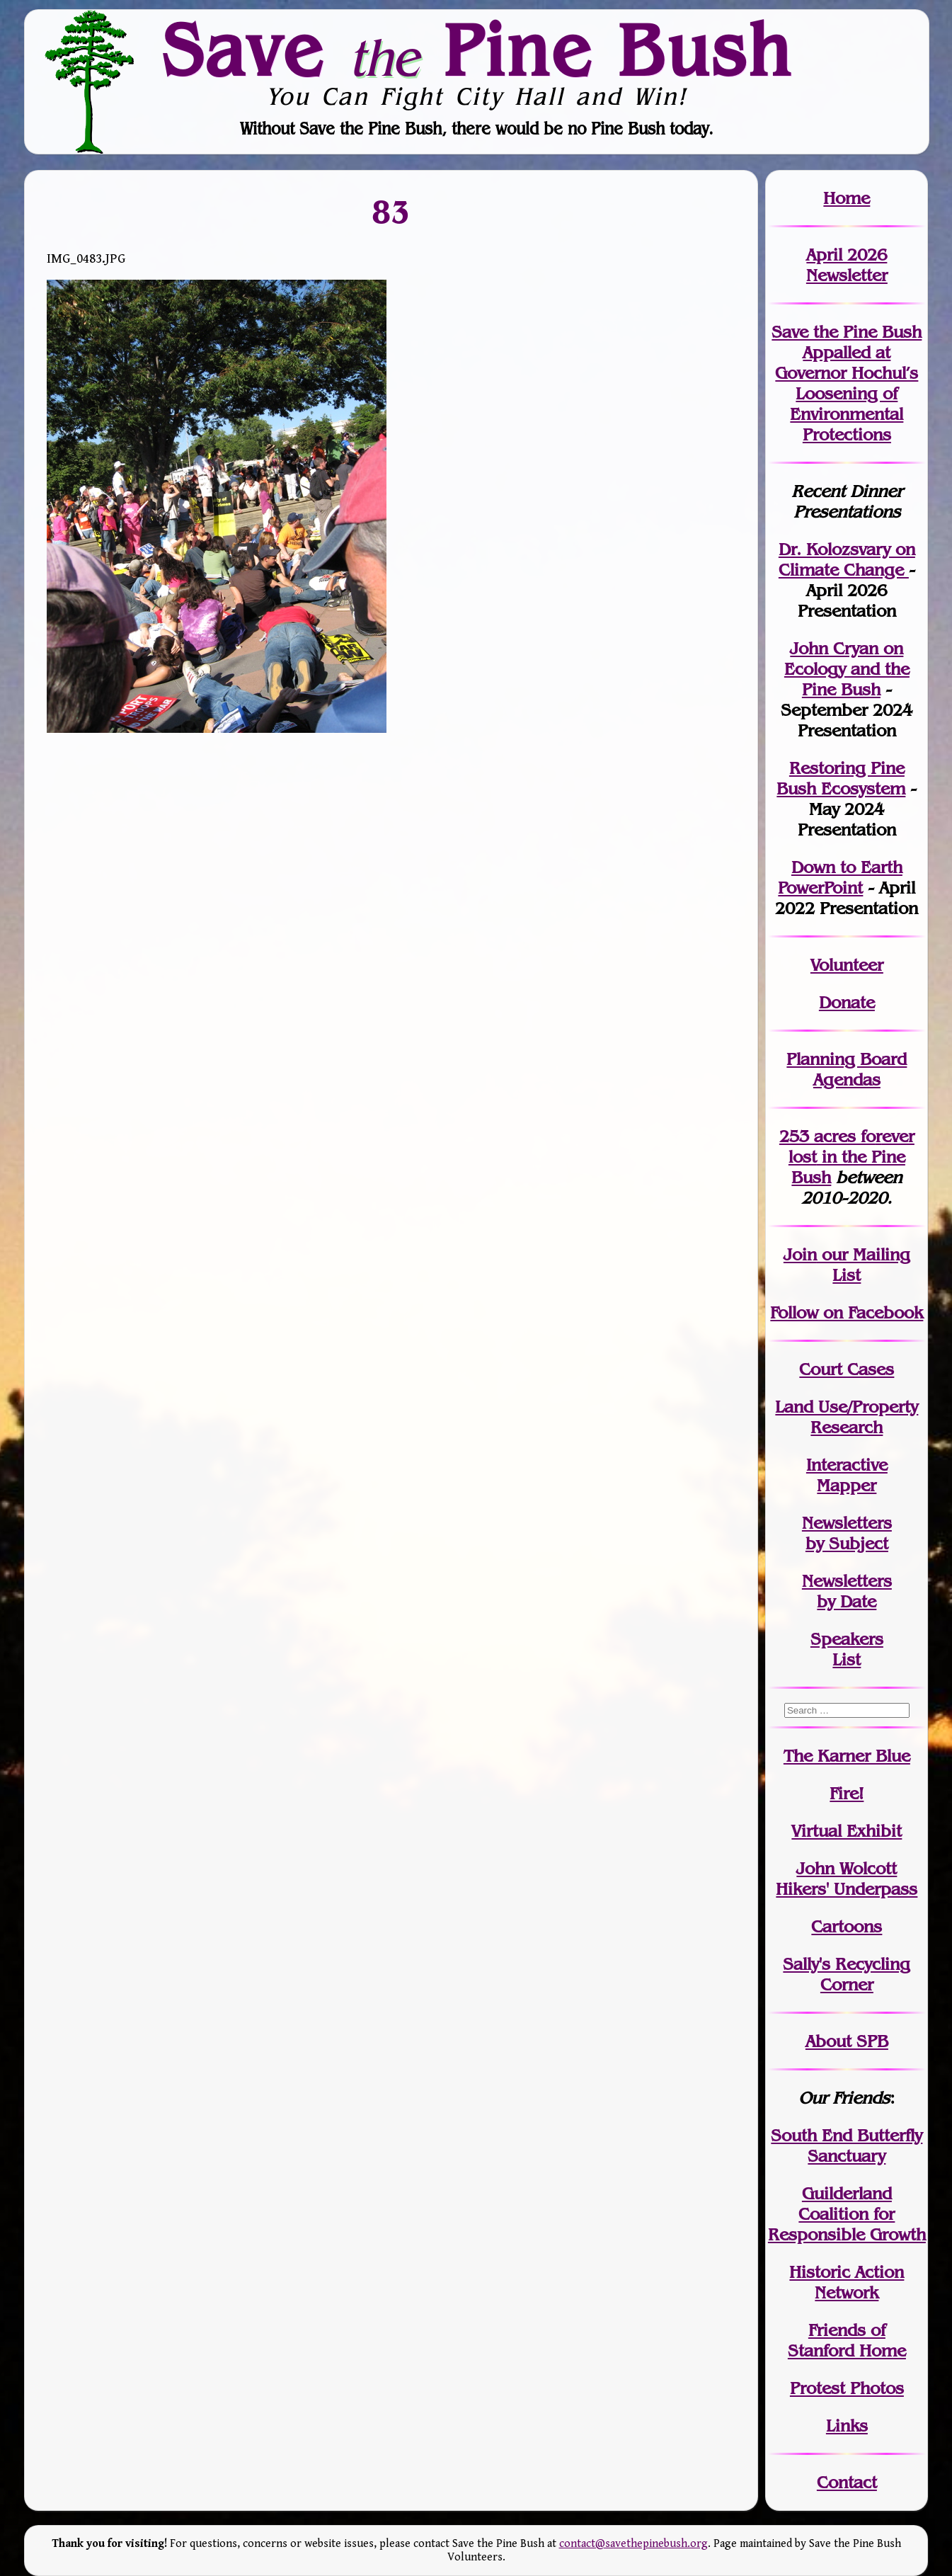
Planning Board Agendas (846, 1069)
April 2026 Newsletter (847, 264)
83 (391, 211)
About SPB (846, 2041)
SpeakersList (846, 1649)
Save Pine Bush (477, 49)
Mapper (846, 1485)
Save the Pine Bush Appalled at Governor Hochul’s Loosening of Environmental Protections (847, 383)
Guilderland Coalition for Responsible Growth (847, 2214)
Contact (847, 2482)
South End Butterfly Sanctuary (846, 2145)
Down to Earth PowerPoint (840, 877)
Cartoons (846, 1926)
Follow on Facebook (846, 1312)
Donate (847, 1002)
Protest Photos (847, 2388)
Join (800, 1254)
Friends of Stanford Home (847, 2340)
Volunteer (846, 964)
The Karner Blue (847, 1755)
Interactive (847, 1464)
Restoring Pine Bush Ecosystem (840, 778)
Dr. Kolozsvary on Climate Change (847, 559)
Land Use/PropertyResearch (846, 1416)
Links (847, 2425)
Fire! (847, 1793)
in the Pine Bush (851, 1156)
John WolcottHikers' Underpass (846, 1878)
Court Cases (846, 1369)
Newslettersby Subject (847, 1533)
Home (846, 198)
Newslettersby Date (847, 1591)
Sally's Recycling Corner (846, 1974)
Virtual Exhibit (846, 1830)
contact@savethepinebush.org (633, 2544)
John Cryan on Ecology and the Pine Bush (847, 669)
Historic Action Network (846, 2282)
